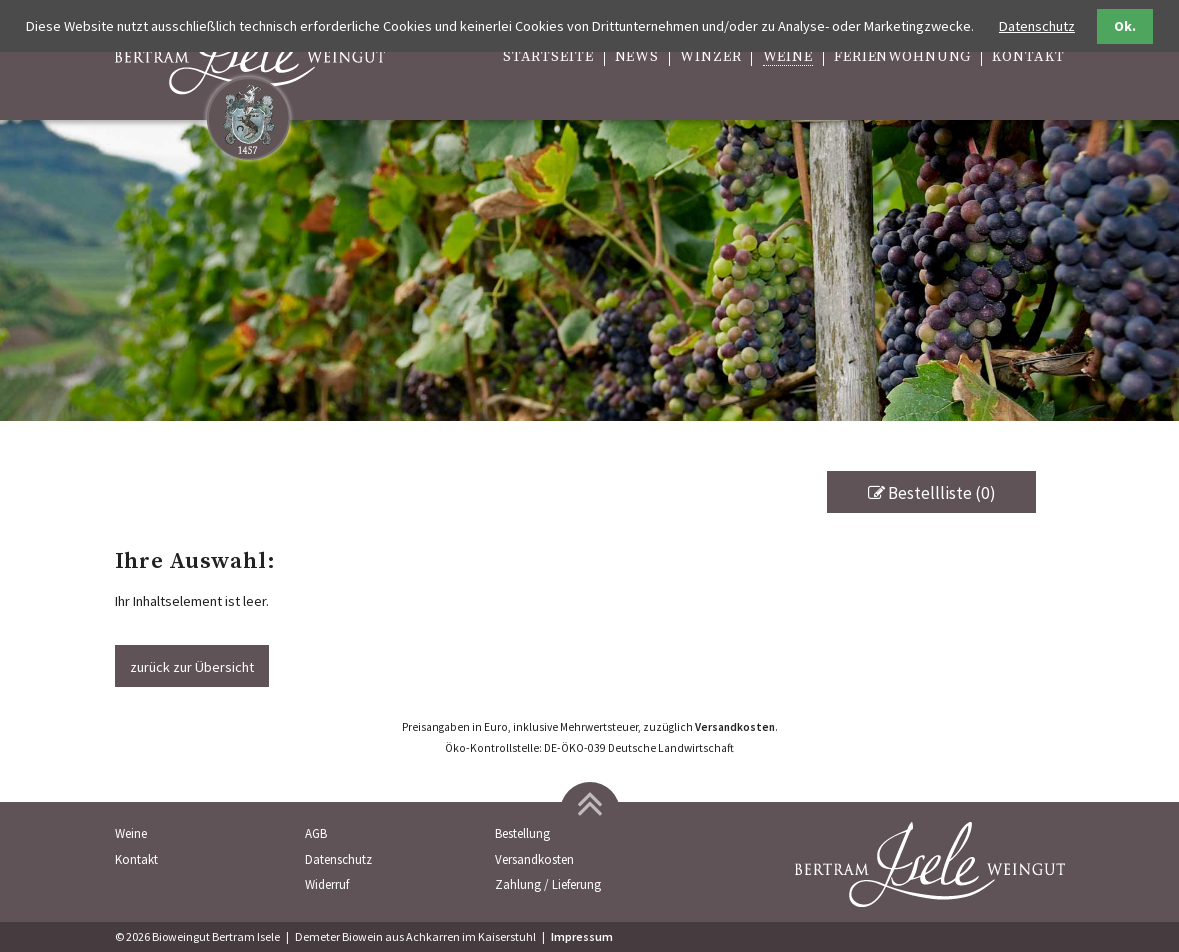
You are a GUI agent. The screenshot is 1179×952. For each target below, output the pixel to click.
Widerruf (327, 884)
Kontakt (1028, 57)
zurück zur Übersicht (192, 667)
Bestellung (522, 833)
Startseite (548, 57)
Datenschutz (338, 859)
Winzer (710, 57)
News (637, 57)
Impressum (582, 936)
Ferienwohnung (902, 57)
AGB (316, 833)
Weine (788, 57)
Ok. (1125, 26)
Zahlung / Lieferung (548, 884)
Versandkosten (735, 727)
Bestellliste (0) (932, 493)
